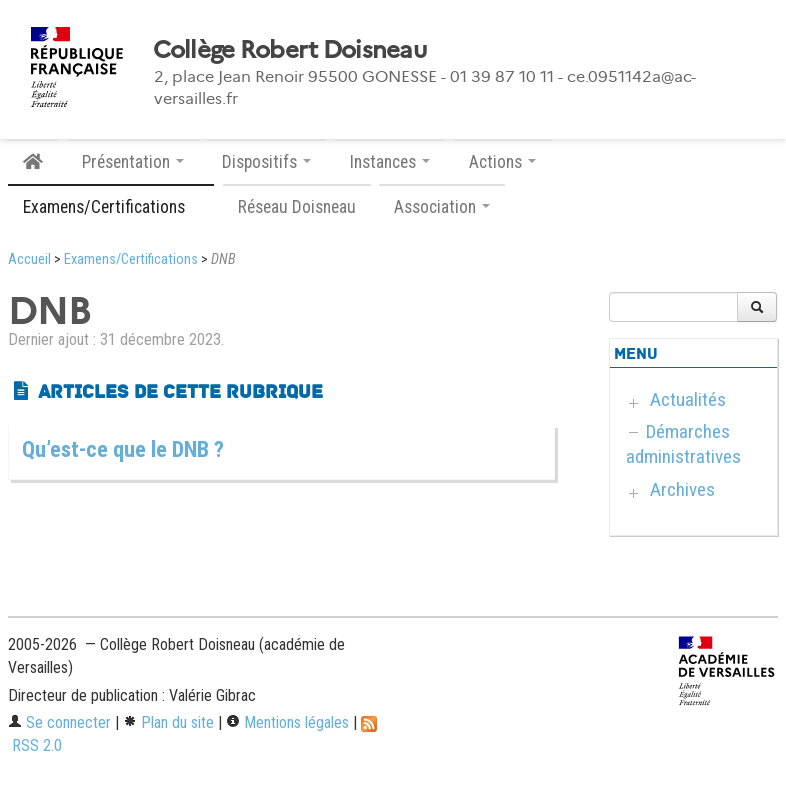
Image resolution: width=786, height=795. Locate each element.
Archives (682, 489)
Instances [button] (390, 162)
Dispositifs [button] (266, 162)
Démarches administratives (683, 444)
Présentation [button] (133, 162)
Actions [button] (502, 162)
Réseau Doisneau (297, 207)
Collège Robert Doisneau (289, 50)
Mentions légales (287, 722)
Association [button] (442, 207)
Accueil (29, 259)
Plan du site (168, 722)
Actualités (688, 399)
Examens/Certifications (131, 259)
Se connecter (59, 722)
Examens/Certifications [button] (111, 207)
